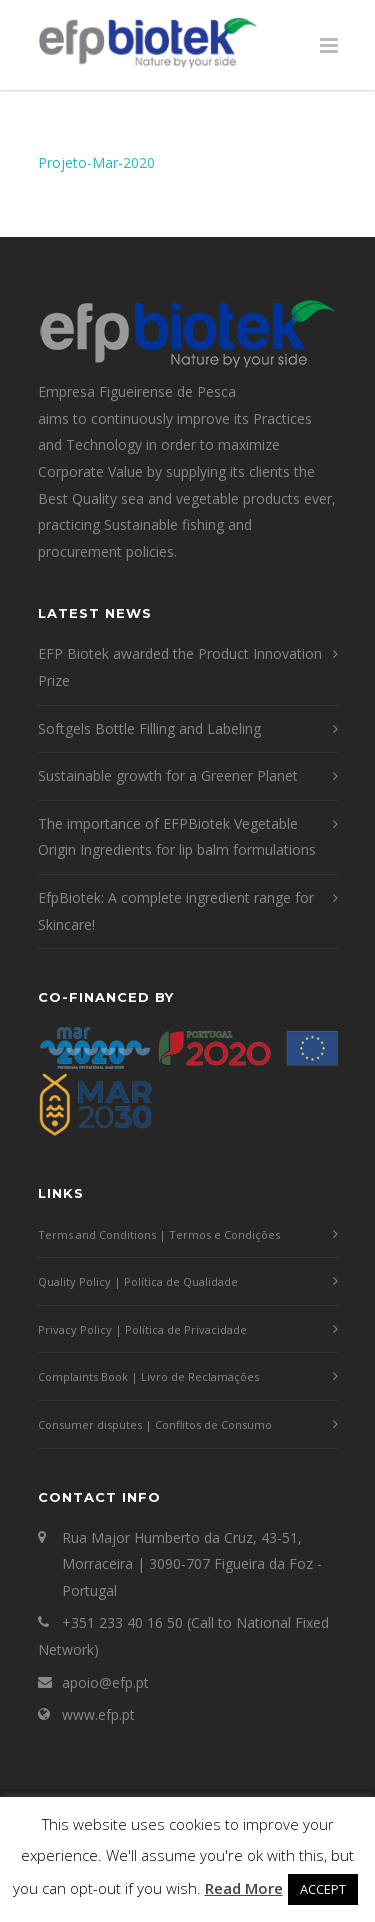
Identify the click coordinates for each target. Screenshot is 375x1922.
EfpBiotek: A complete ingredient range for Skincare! (176, 911)
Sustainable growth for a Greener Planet (168, 775)
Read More (244, 1888)
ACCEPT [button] (323, 1889)
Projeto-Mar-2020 (96, 162)
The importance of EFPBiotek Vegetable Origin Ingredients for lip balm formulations (177, 837)
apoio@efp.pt (105, 1682)
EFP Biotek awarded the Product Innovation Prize (180, 667)
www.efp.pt (98, 1714)
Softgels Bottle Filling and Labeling (149, 728)
